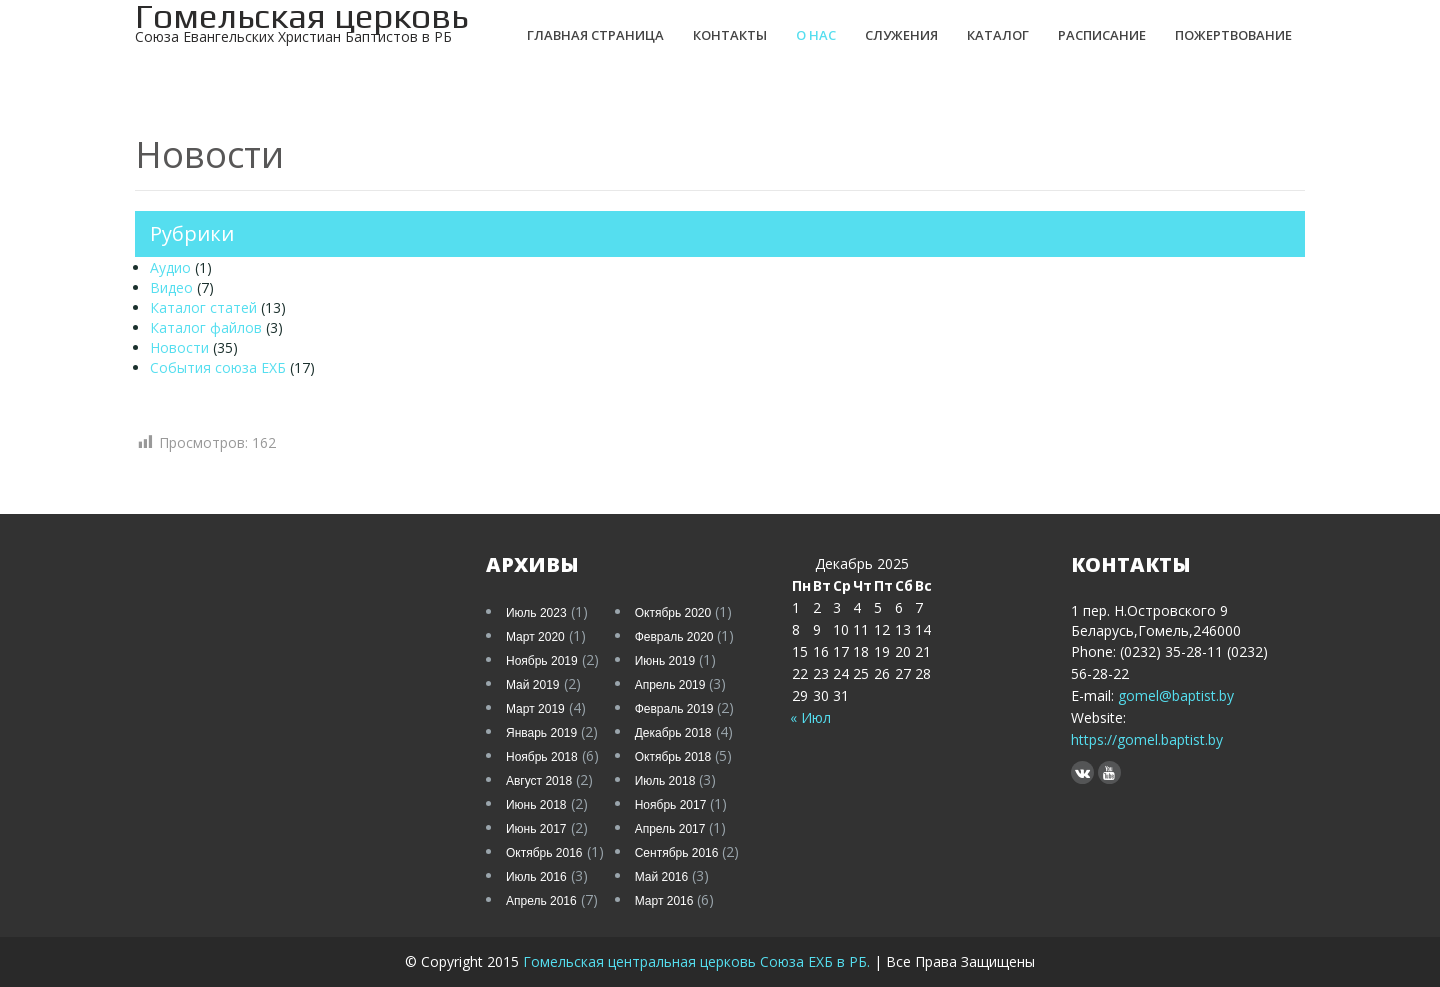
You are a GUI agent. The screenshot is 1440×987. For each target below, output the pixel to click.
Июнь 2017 (536, 829)
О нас (816, 35)
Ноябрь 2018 (542, 757)
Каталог (998, 35)
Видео (171, 287)
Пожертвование (1233, 35)
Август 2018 (539, 781)
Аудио (170, 267)
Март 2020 (535, 637)
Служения (901, 35)
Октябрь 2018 (673, 757)
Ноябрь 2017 (671, 805)
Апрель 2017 (670, 829)
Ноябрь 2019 (542, 661)
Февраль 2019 (674, 709)
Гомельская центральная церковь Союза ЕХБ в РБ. (698, 961)
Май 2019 (533, 685)
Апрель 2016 (541, 901)
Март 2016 (664, 901)
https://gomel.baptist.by (1147, 739)
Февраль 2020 (674, 637)
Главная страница (595, 35)
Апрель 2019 (670, 685)
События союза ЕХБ (218, 367)
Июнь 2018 (536, 805)
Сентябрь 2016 (677, 853)
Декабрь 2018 (673, 733)
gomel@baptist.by (1176, 695)
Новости (179, 347)
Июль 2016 (536, 877)
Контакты (730, 35)
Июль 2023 (536, 613)
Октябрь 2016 (544, 853)
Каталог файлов (206, 327)
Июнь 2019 (665, 661)
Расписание (1102, 35)
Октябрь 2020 (673, 613)
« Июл (810, 717)
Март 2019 (535, 709)
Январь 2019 (541, 733)
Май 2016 (662, 877)
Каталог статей (203, 307)
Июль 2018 (665, 781)
